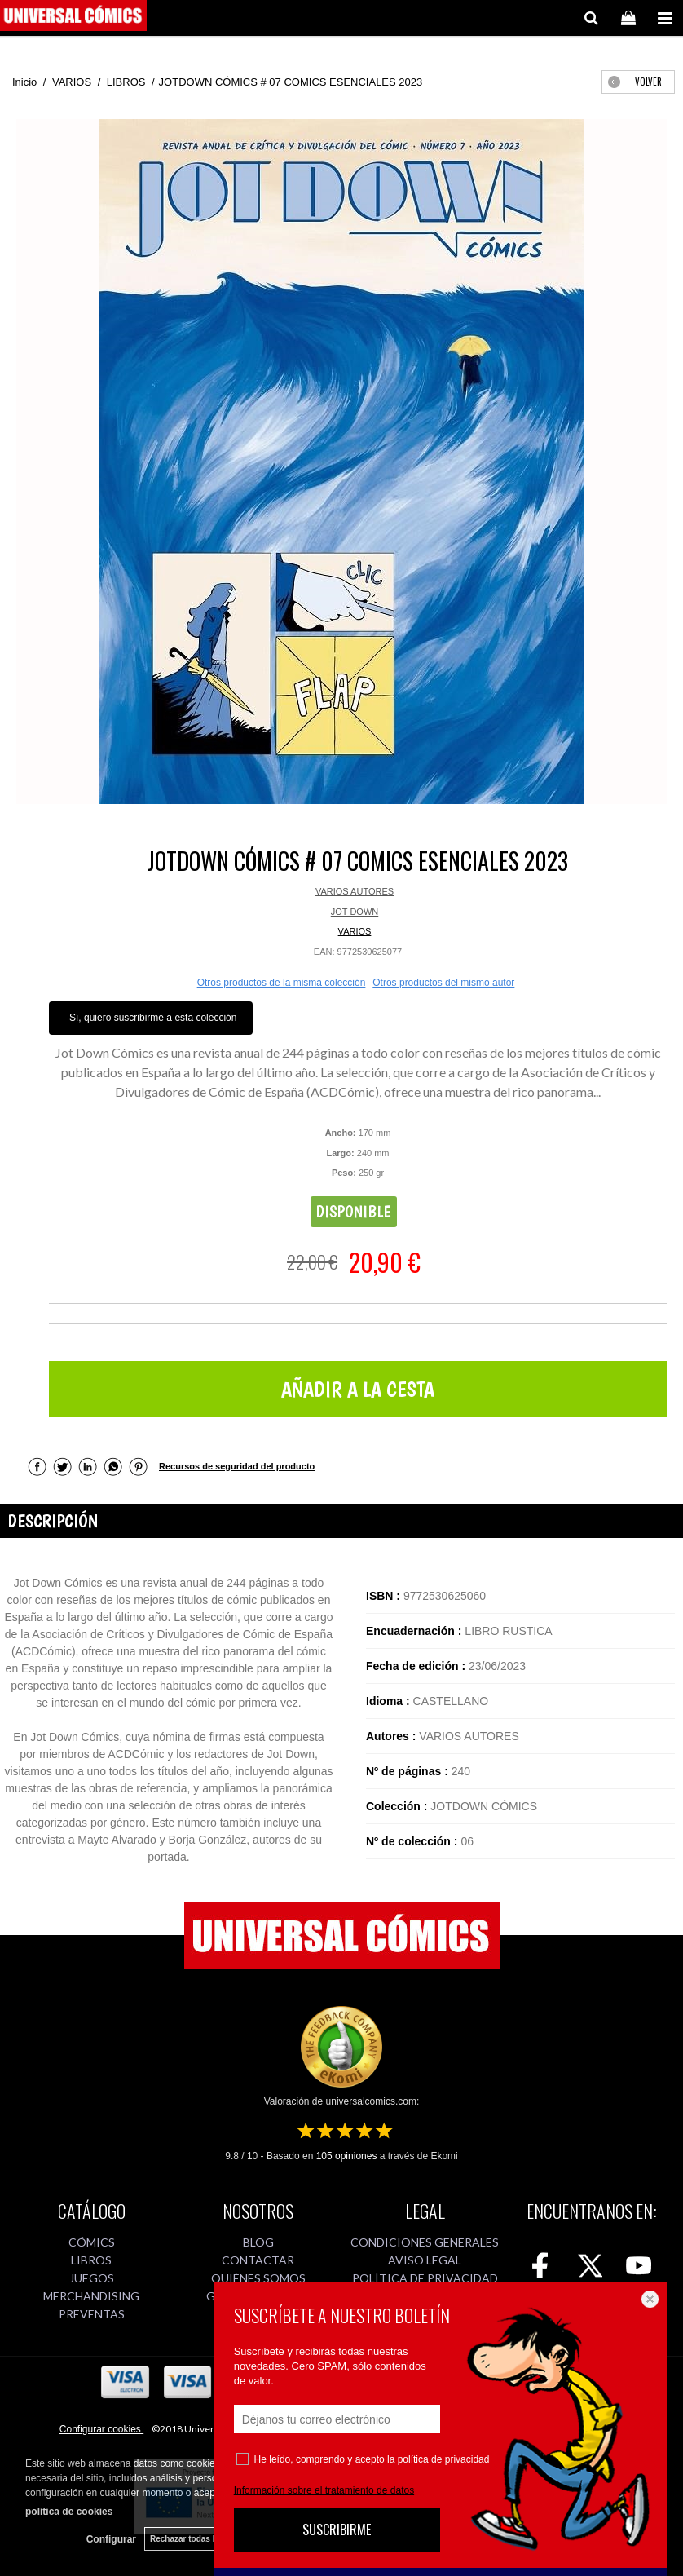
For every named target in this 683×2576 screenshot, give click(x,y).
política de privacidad (444, 2459)
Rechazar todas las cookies (203, 2538)
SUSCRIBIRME (336, 2529)
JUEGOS (91, 2278)
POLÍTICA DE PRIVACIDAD (425, 2278)
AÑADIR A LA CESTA (357, 1389)
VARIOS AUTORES (354, 891)
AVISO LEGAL (424, 2260)
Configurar (111, 2539)
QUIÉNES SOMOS (258, 2278)
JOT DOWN (354, 912)
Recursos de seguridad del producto (237, 1466)
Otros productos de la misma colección (281, 982)
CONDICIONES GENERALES (424, 2242)
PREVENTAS (92, 2314)
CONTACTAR (258, 2260)
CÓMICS (91, 2242)
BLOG (258, 2242)
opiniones (346, 2156)
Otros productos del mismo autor (443, 982)
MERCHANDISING (91, 2296)
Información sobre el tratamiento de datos (324, 2490)
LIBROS (91, 2260)
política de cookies (68, 2511)
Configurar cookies (101, 2429)
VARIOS (355, 931)
